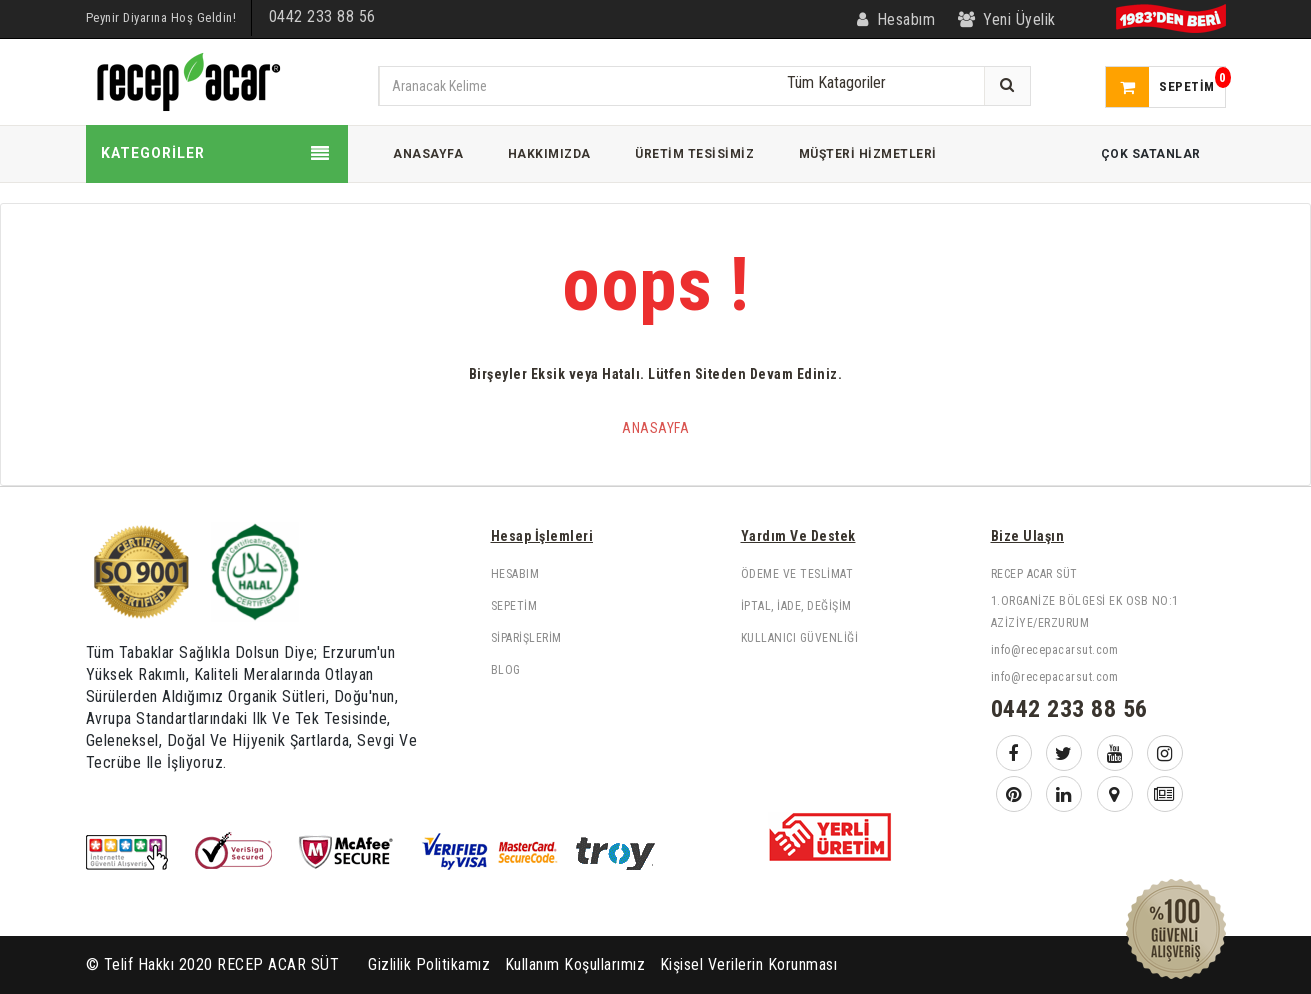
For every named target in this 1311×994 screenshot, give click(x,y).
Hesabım (515, 574)
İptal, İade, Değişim (796, 606)
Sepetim (514, 606)
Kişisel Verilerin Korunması (749, 964)
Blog (506, 670)
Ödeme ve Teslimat (797, 574)
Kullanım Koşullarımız (575, 964)
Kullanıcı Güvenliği (800, 638)
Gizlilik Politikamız (429, 964)
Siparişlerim (526, 638)
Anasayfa (655, 428)
